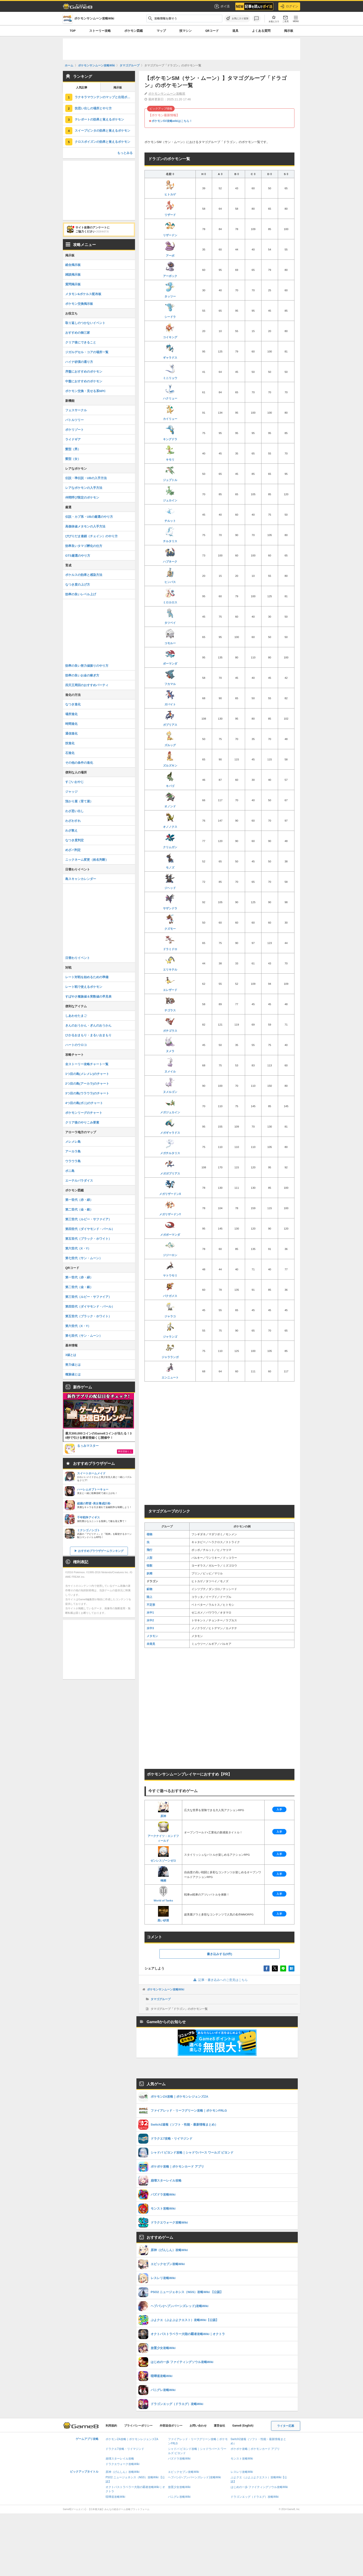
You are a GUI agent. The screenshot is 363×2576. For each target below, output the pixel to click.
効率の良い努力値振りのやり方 (86, 665)
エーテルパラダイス (79, 1180)
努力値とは (73, 1364)
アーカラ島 (73, 1151)
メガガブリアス (170, 1167)
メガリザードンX (170, 1187)
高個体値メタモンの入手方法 (85, 526)
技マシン (185, 30)
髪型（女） (73, 459)
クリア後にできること (80, 342)
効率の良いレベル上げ (80, 594)
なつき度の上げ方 (77, 584)
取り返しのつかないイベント (85, 323)
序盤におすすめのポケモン (83, 371)
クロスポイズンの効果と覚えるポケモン (102, 141)
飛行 (149, 1550)
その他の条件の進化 (79, 762)
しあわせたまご (76, 1015)
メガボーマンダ (170, 1228)
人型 (149, 1557)
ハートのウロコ (76, 1045)
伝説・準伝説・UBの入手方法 (86, 478)
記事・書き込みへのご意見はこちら (219, 1980)
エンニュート (170, 1371)
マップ (161, 30)
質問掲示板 (73, 284)
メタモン (152, 1636)
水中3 (150, 1628)
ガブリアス (170, 718)
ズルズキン (170, 759)
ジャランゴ (170, 1330)
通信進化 (71, 733)
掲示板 (288, 30)
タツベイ (170, 616)
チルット (170, 514)
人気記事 (81, 87)
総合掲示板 (73, 265)
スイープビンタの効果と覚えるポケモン (102, 130)
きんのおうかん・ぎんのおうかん (88, 1025)
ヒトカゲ (170, 188)
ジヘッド (170, 881)
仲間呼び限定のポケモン (82, 497)
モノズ (170, 861)
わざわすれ (73, 821)
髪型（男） (73, 449)
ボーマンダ (170, 657)
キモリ (170, 453)
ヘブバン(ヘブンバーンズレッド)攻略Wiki (194, 2477)
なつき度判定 (74, 840)
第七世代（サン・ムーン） (83, 1258)
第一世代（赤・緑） (79, 1200)
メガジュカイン (170, 1105)
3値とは (70, 1355)
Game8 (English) (242, 2425)
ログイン (289, 6)
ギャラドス (170, 351)
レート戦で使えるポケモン (83, 987)
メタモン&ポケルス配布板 (83, 294)
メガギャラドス (170, 1126)
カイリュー (170, 412)
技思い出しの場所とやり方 (93, 108)
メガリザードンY (170, 1207)
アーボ (170, 249)
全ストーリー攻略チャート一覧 (86, 1064)
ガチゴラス (170, 1024)
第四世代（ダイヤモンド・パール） (90, 1229)
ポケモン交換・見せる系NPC (85, 391)
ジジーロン (170, 1248)
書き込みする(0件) (219, 1954)
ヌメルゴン (170, 1085)
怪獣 (149, 1565)
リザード (170, 208)
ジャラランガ (170, 1350)
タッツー (170, 290)
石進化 (69, 753)
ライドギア (73, 439)
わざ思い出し (74, 811)
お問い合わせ (198, 2425)
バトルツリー (74, 420)
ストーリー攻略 (100, 30)
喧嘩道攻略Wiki (115, 2496)
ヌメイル (170, 1065)
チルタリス (170, 534)
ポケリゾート (74, 429)
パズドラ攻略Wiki (179, 2458)
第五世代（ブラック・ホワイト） (88, 1238)
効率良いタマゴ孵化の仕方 (83, 546)
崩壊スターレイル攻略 (120, 2458)
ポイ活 (222, 6)
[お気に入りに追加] (237, 18)
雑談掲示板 (73, 274)
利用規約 (111, 2425)
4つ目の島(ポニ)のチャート (84, 1103)
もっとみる (125, 153)
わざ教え (71, 830)
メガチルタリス (170, 1146)
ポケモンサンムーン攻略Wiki (165, 1989)
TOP (73, 30)
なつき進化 (73, 704)
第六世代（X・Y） (78, 1248)
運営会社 (219, 2425)
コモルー (170, 636)
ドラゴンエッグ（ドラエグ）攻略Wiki (255, 2496)
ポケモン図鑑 (133, 30)
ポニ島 (69, 1171)
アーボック (170, 269)
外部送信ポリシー (171, 2425)
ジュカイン (170, 494)
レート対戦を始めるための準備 (86, 977)
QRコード (212, 30)
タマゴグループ (161, 1999)
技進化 (69, 743)
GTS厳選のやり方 (77, 555)
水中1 (150, 1612)
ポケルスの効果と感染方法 (83, 575)
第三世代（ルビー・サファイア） (88, 1219)
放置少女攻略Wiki (179, 2487)
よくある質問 (261, 30)
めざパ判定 (73, 850)
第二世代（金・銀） (79, 1209)
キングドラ (170, 432)
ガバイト (170, 697)
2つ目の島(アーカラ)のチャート (87, 1083)
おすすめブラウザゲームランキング (101, 1551)
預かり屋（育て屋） (79, 801)
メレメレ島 (73, 1141)
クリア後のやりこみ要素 (82, 1122)
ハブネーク (170, 555)
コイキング (170, 330)
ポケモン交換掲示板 (79, 303)
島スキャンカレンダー (80, 879)
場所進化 (71, 714)
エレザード (170, 983)
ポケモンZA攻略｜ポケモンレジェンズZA (132, 2439)
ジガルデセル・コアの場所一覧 (86, 352)
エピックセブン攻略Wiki (183, 2472)
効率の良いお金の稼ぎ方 (82, 675)
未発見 (151, 1644)
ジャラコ (170, 1309)
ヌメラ (170, 1044)
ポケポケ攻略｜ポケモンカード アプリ (255, 2449)
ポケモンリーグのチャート (83, 1113)
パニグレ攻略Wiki (179, 2496)
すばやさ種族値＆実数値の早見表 (88, 996)
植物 (149, 1534)
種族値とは (73, 1374)
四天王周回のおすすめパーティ (86, 685)
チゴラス (170, 1003)
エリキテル (170, 963)
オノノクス (170, 820)
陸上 (149, 1597)
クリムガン (170, 840)
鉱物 (149, 1589)
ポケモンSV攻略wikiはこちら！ (172, 121)
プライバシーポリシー (138, 2425)
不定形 (151, 1604)
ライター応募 (285, 2426)
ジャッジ (71, 791)
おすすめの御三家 (77, 332)
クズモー (170, 922)
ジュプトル (170, 473)
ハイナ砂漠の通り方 (79, 362)
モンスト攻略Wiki (242, 2458)
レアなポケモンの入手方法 (83, 488)
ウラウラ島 (73, 1161)
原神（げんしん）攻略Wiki (123, 2472)
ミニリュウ (170, 371)
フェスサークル (76, 410)
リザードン (170, 228)
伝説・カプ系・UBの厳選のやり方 (89, 516)
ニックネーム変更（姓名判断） (86, 859)
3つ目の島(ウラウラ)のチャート (87, 1093)
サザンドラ (170, 901)
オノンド (170, 799)
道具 (235, 30)
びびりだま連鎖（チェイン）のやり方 (91, 536)
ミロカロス (170, 595)
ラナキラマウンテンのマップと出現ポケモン (105, 97)
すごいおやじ (74, 782)
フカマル (170, 677)
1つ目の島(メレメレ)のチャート (87, 1074)
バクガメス (170, 1289)
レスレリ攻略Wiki (242, 2472)
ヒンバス (170, 575)
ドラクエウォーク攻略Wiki (123, 2464)
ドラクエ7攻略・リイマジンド (125, 2449)
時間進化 (71, 724)
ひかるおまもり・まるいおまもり (88, 1035)
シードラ (170, 310)
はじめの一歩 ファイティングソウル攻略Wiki (259, 2487)
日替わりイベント (77, 958)
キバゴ (170, 779)
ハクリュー (170, 392)
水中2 (150, 1620)
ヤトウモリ (170, 1269)
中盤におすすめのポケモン (83, 381)
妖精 (149, 1573)
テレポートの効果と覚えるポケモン (99, 119)
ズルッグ (170, 738)
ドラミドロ (170, 942)
